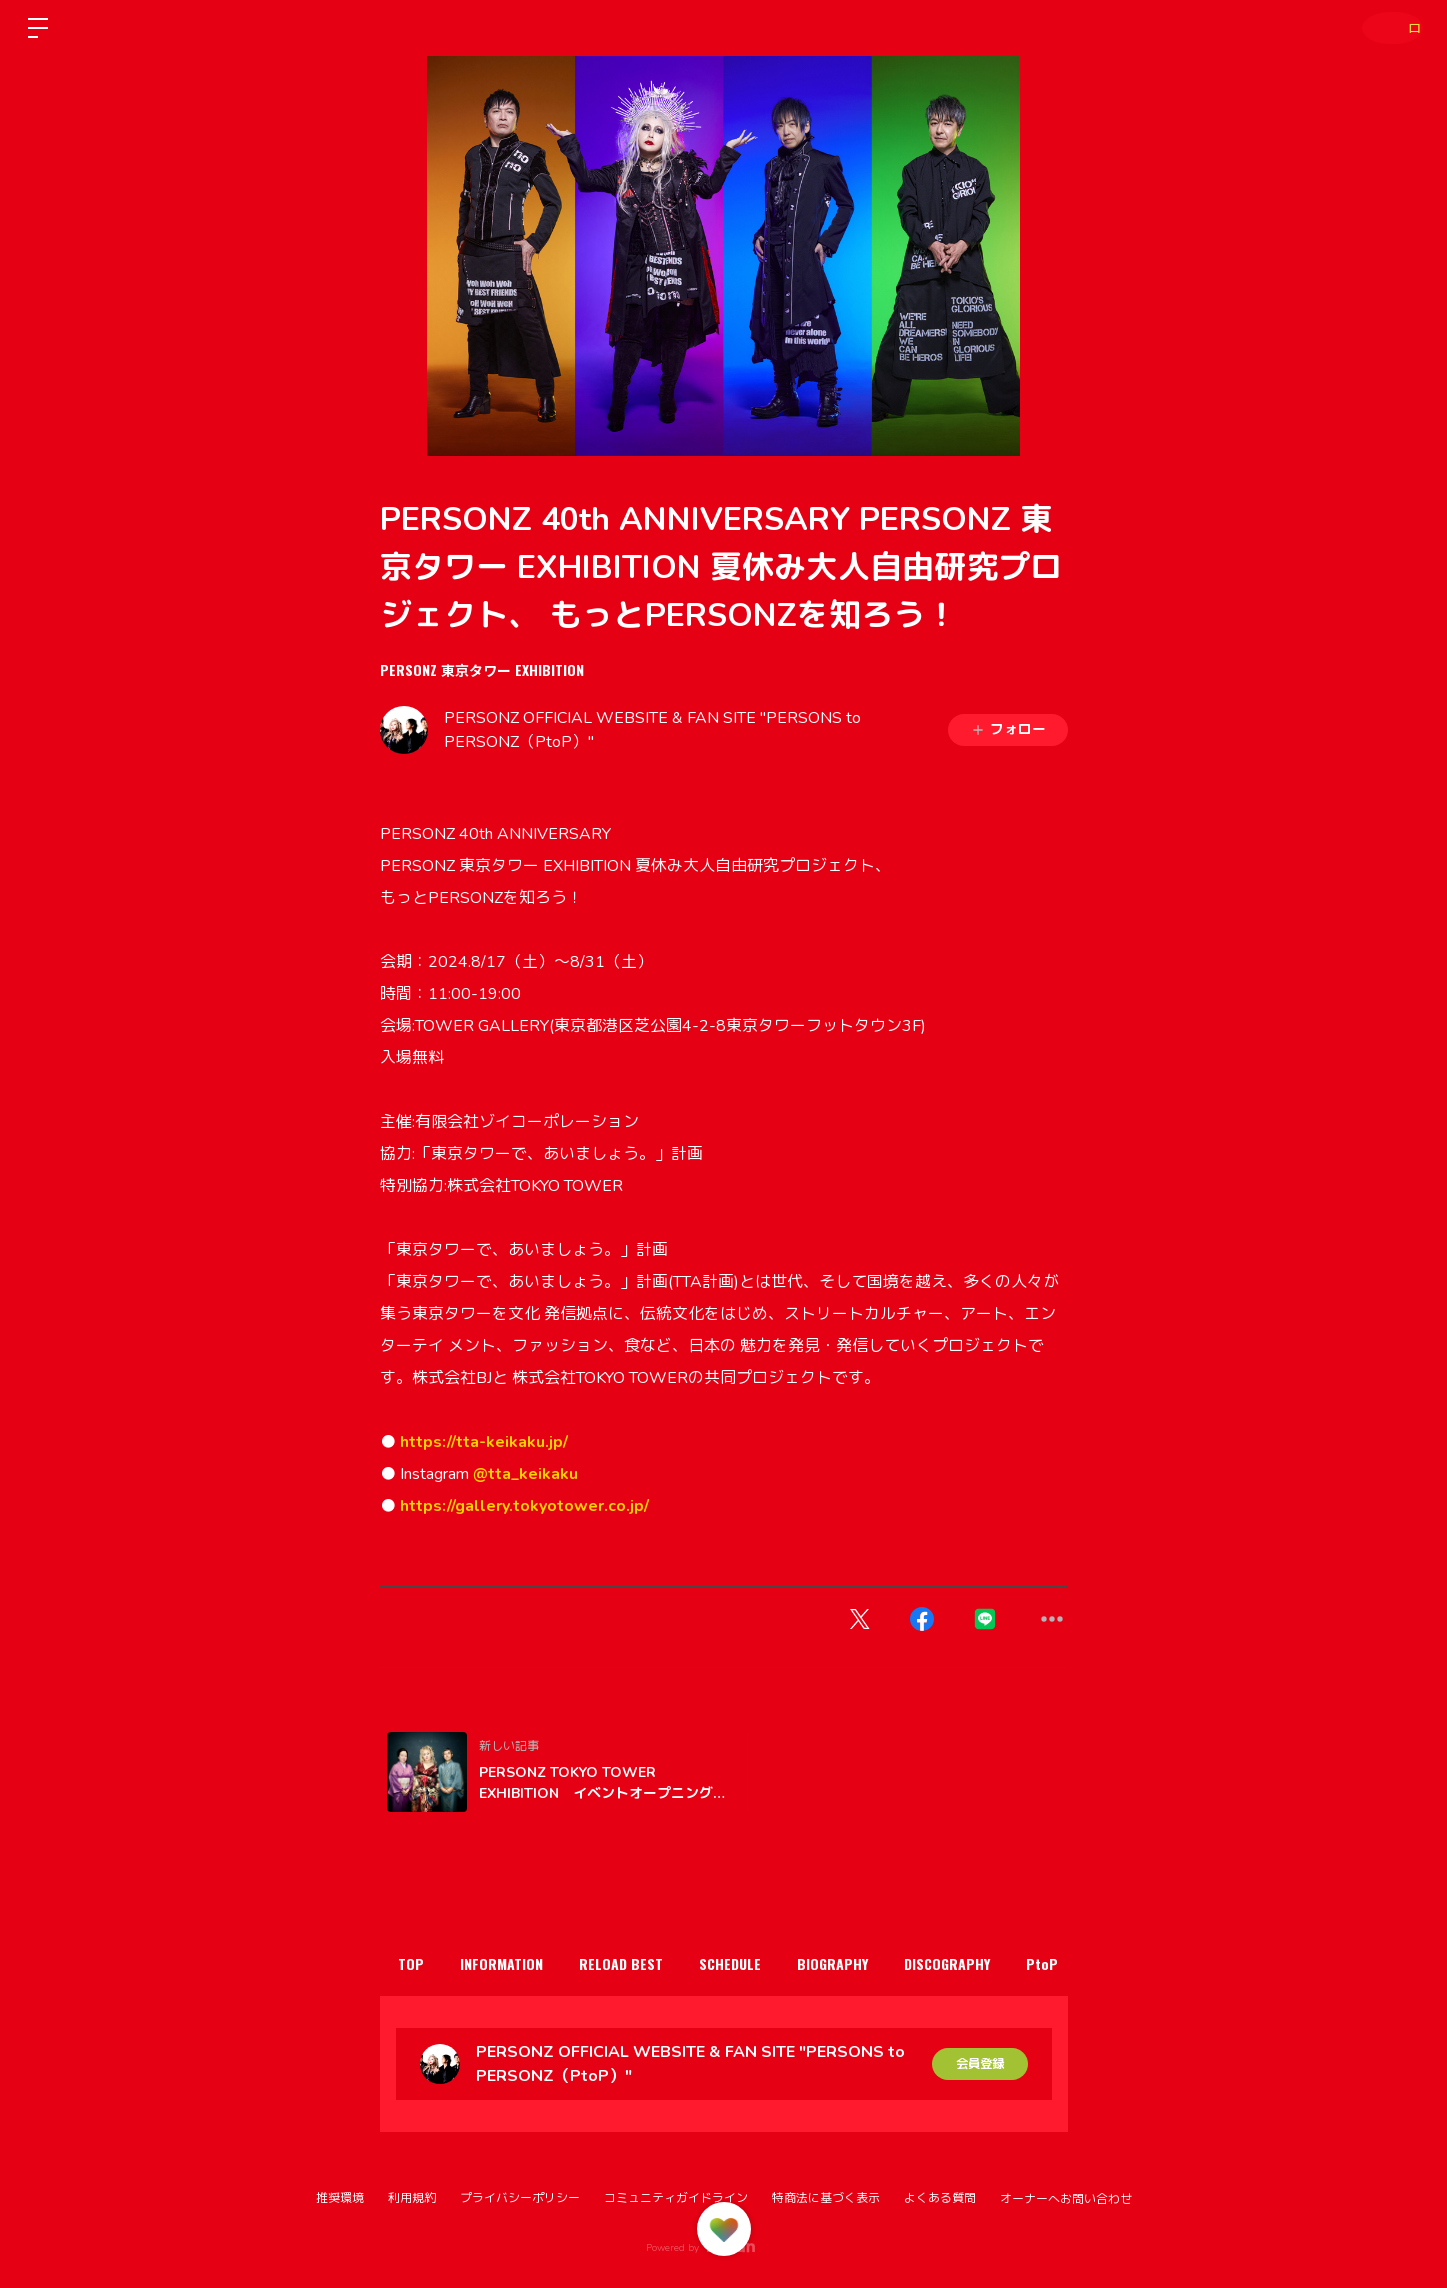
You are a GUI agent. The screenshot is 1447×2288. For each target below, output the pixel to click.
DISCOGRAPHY (1024, 1963)
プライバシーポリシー (520, 2198)
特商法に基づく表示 (826, 2198)
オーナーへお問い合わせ (1066, 2199)
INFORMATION (522, 1963)
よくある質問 (940, 2198)
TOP (418, 1963)
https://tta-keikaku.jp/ (484, 1442)
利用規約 (412, 2198)
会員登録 (980, 2063)
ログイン (1387, 27)
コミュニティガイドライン (676, 2198)
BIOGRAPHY (895, 1963)
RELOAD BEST (656, 1963)
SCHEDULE (779, 1963)
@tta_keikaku (527, 1474)
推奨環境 (340, 2198)
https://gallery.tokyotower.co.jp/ (524, 1506)
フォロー (1008, 729)
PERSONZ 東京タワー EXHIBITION (482, 669)
